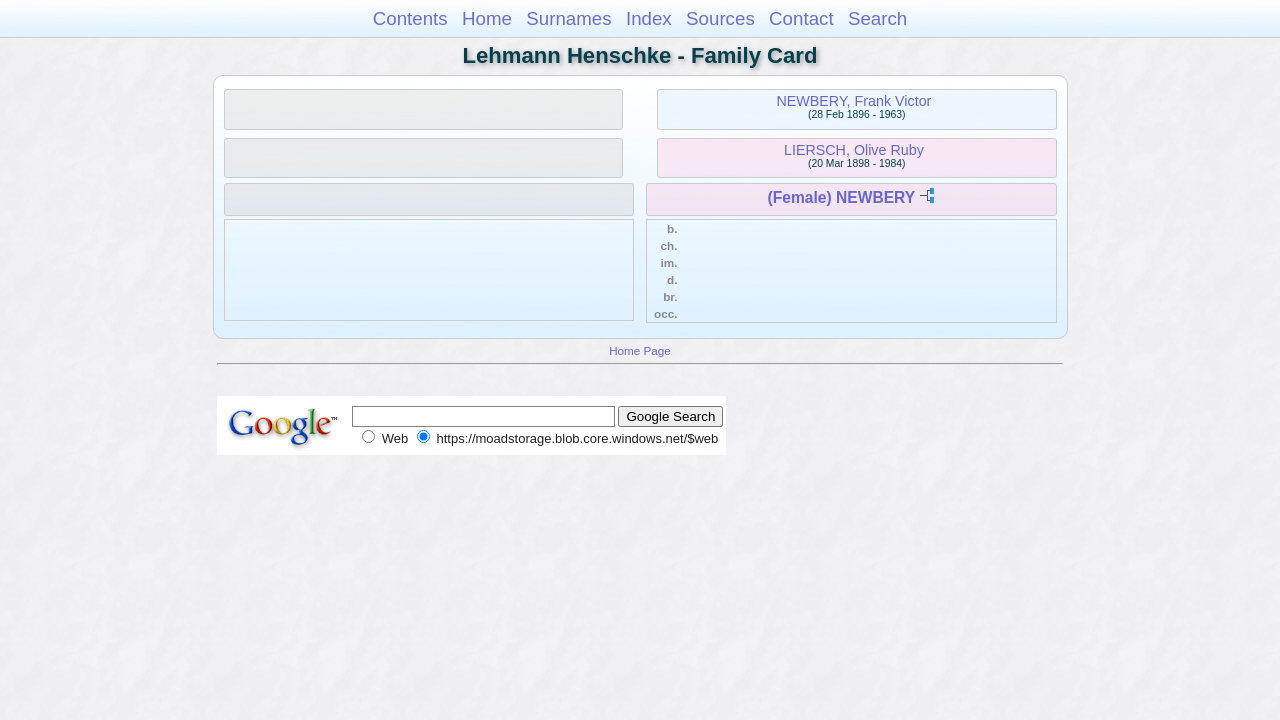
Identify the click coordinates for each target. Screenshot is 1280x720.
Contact (801, 18)
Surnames (568, 18)
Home (487, 18)
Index (649, 18)
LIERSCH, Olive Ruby (854, 150)
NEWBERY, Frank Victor (853, 101)
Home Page (640, 350)
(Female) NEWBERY (841, 197)
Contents (410, 18)
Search (877, 18)
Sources (720, 18)
